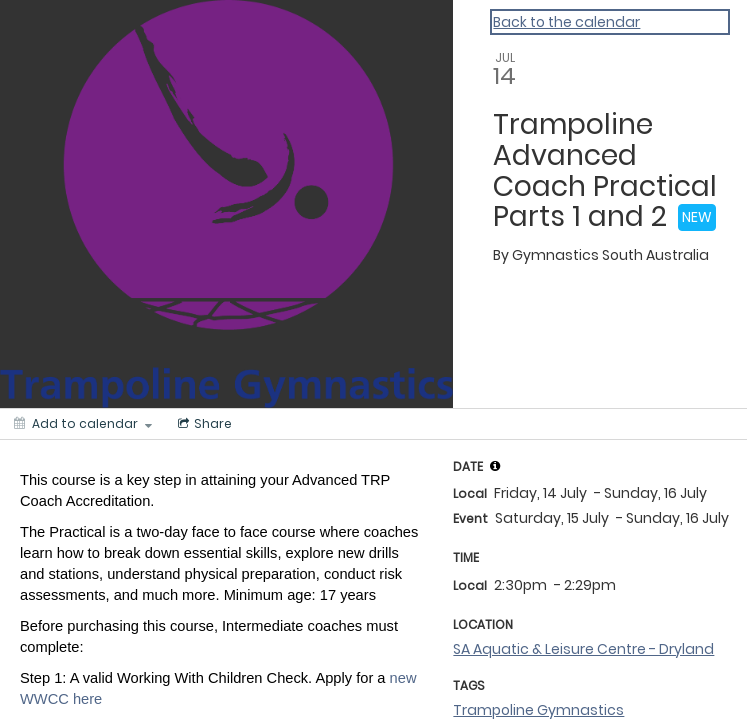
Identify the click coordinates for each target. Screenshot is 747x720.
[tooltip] (495, 466)
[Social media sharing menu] (203, 424)
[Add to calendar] (83, 424)
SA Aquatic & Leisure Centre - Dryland (583, 649)
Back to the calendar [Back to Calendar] (566, 22)
